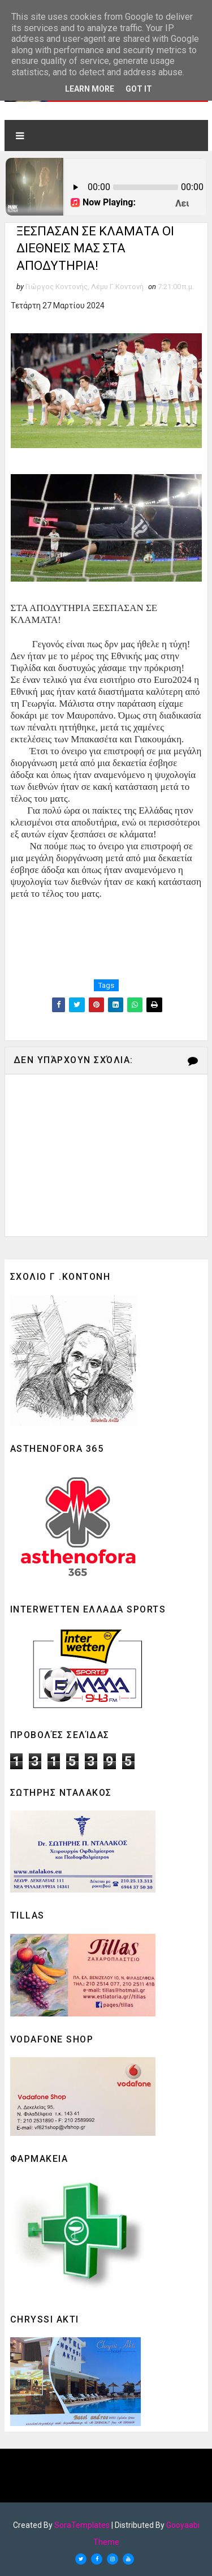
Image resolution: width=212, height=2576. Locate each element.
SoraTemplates (82, 2525)
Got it (139, 88)
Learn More (89, 88)
